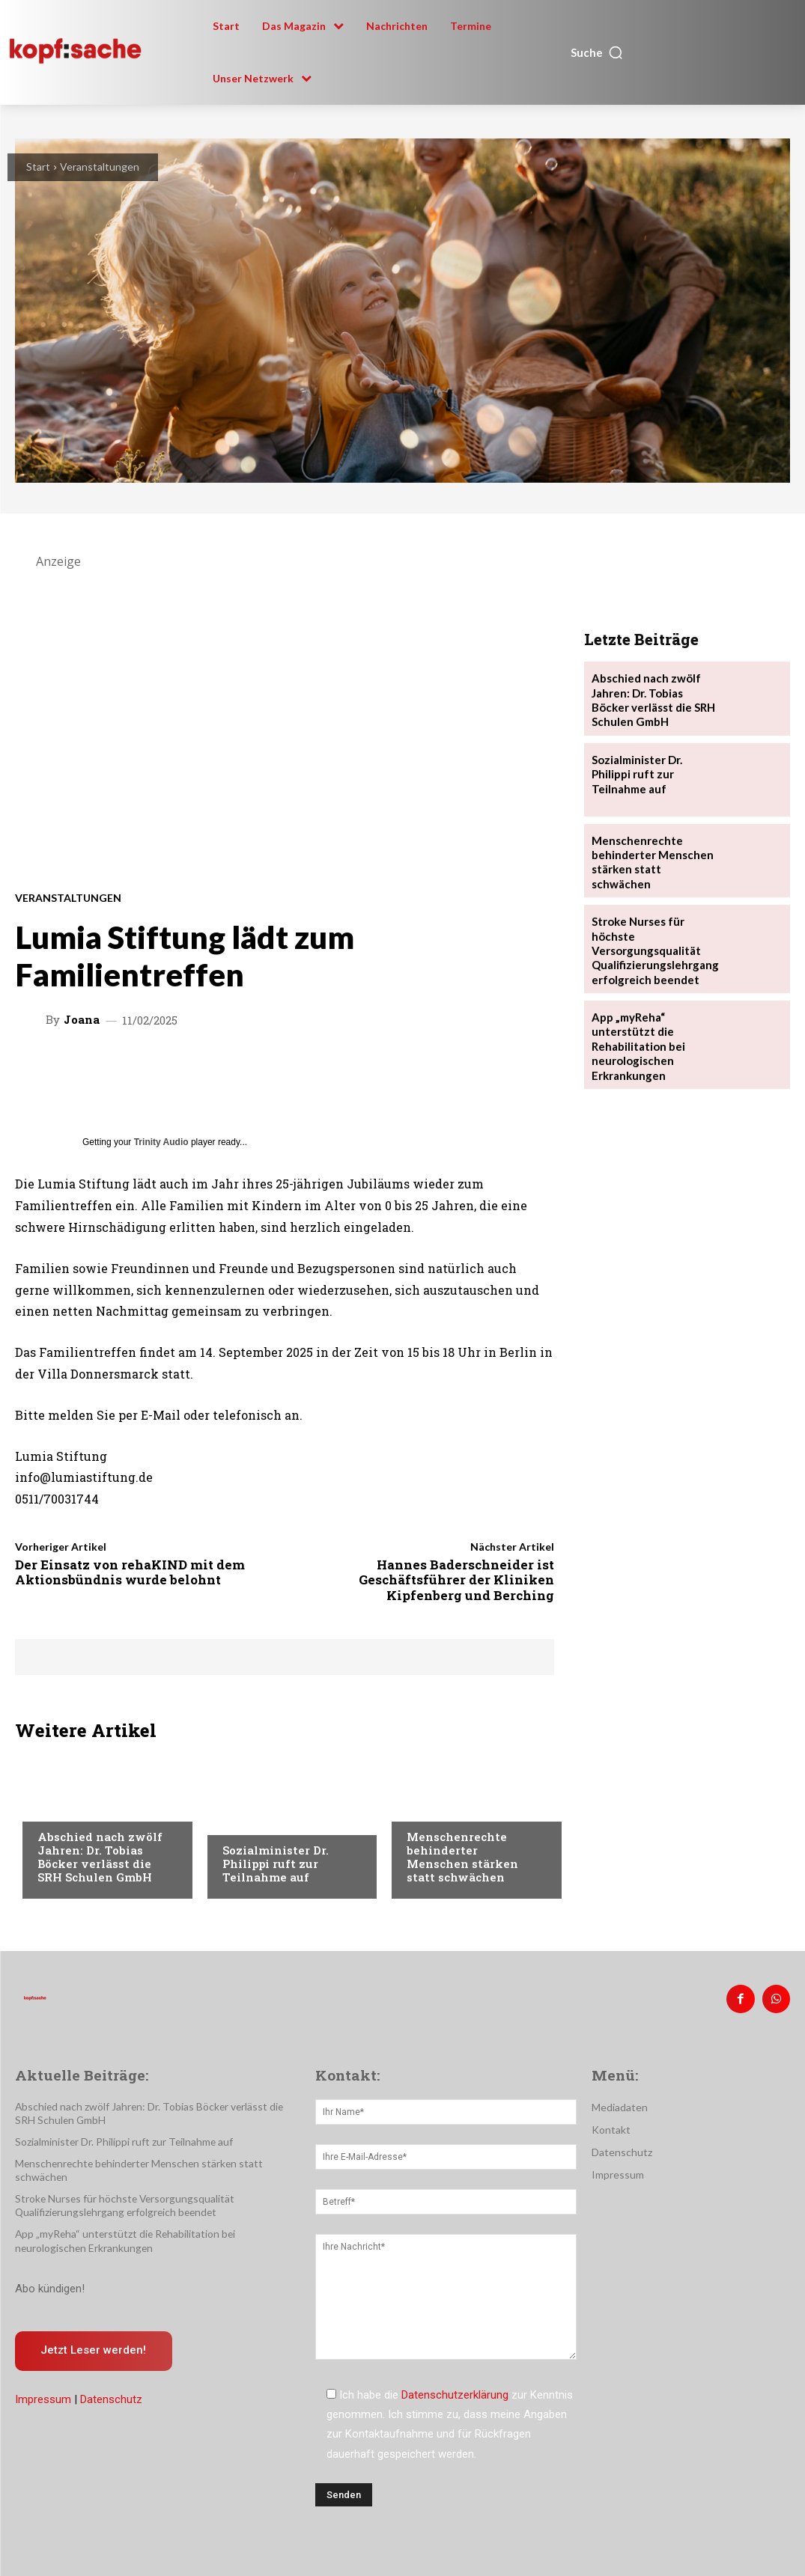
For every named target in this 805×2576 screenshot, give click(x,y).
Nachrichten (71, 1808)
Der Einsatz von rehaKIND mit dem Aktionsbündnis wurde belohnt (130, 1572)
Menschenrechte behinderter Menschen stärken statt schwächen (462, 1856)
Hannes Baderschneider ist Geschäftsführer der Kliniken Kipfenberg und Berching (456, 1580)
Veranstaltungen (99, 166)
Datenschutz (111, 2381)
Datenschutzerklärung (454, 2392)
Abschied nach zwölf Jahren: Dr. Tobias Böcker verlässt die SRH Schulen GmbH (99, 1856)
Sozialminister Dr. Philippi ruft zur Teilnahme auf (275, 1863)
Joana (82, 1019)
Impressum (43, 2381)
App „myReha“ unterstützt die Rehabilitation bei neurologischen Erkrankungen (636, 1037)
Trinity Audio (161, 1142)
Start (38, 166)
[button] (597, 52)
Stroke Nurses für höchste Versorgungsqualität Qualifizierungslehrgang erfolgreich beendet (651, 946)
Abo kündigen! (50, 2269)
